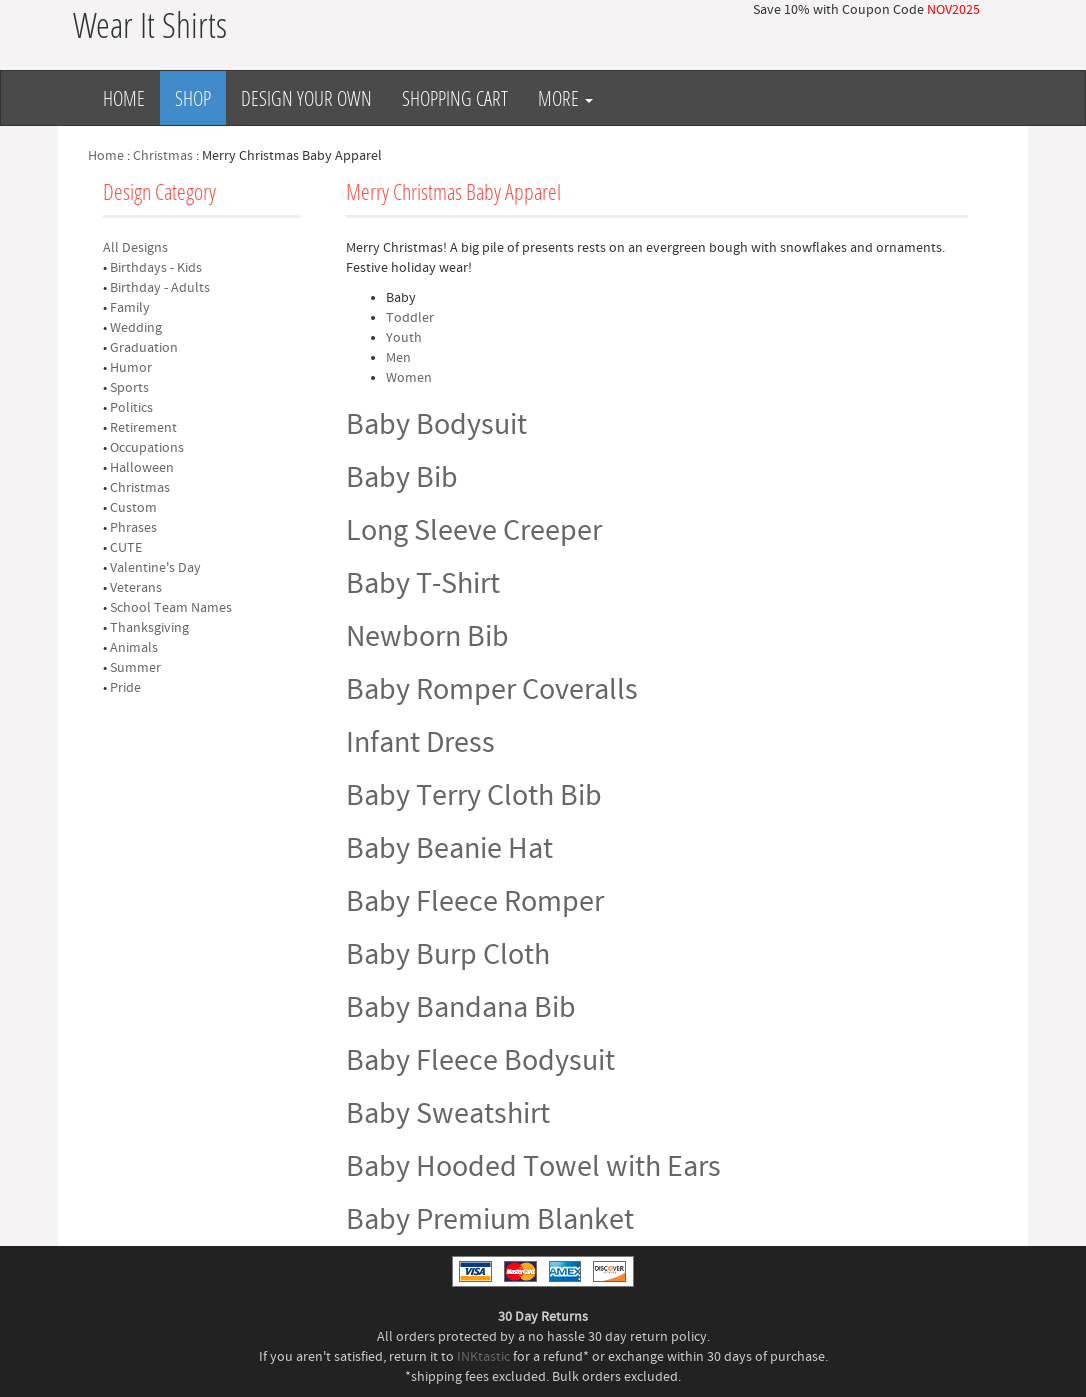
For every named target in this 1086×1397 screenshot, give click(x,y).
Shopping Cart (455, 98)
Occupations (147, 448)
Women (409, 378)
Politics (131, 408)
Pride (125, 688)
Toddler (410, 318)
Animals (134, 648)
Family (130, 308)
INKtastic (483, 1357)
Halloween (142, 468)
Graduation (144, 348)
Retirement (143, 428)
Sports (129, 388)
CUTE (126, 548)
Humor (131, 368)
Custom (133, 508)
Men (398, 358)
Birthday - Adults (160, 288)
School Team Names (171, 608)
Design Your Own (306, 98)
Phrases (133, 528)
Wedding (136, 328)
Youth (404, 338)
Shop (193, 98)
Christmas (163, 156)
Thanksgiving (149, 628)
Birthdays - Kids (156, 268)
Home (124, 98)
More (565, 98)
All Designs (135, 248)
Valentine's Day (155, 568)
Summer (135, 668)
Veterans (136, 588)
